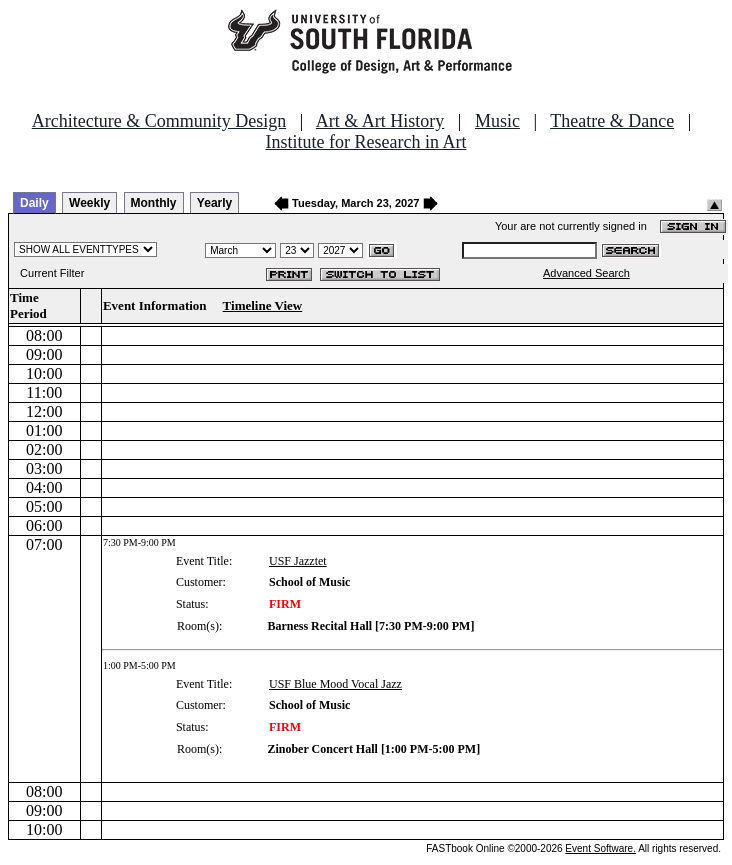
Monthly (154, 203)
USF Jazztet (298, 561)
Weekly (89, 203)
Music (497, 121)
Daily (34, 203)
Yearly (214, 203)
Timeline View (263, 305)
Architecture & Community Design (159, 121)
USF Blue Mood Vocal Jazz (335, 684)
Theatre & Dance (612, 121)
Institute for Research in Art (366, 142)
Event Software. (600, 848)
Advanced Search (586, 273)
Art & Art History (380, 121)
